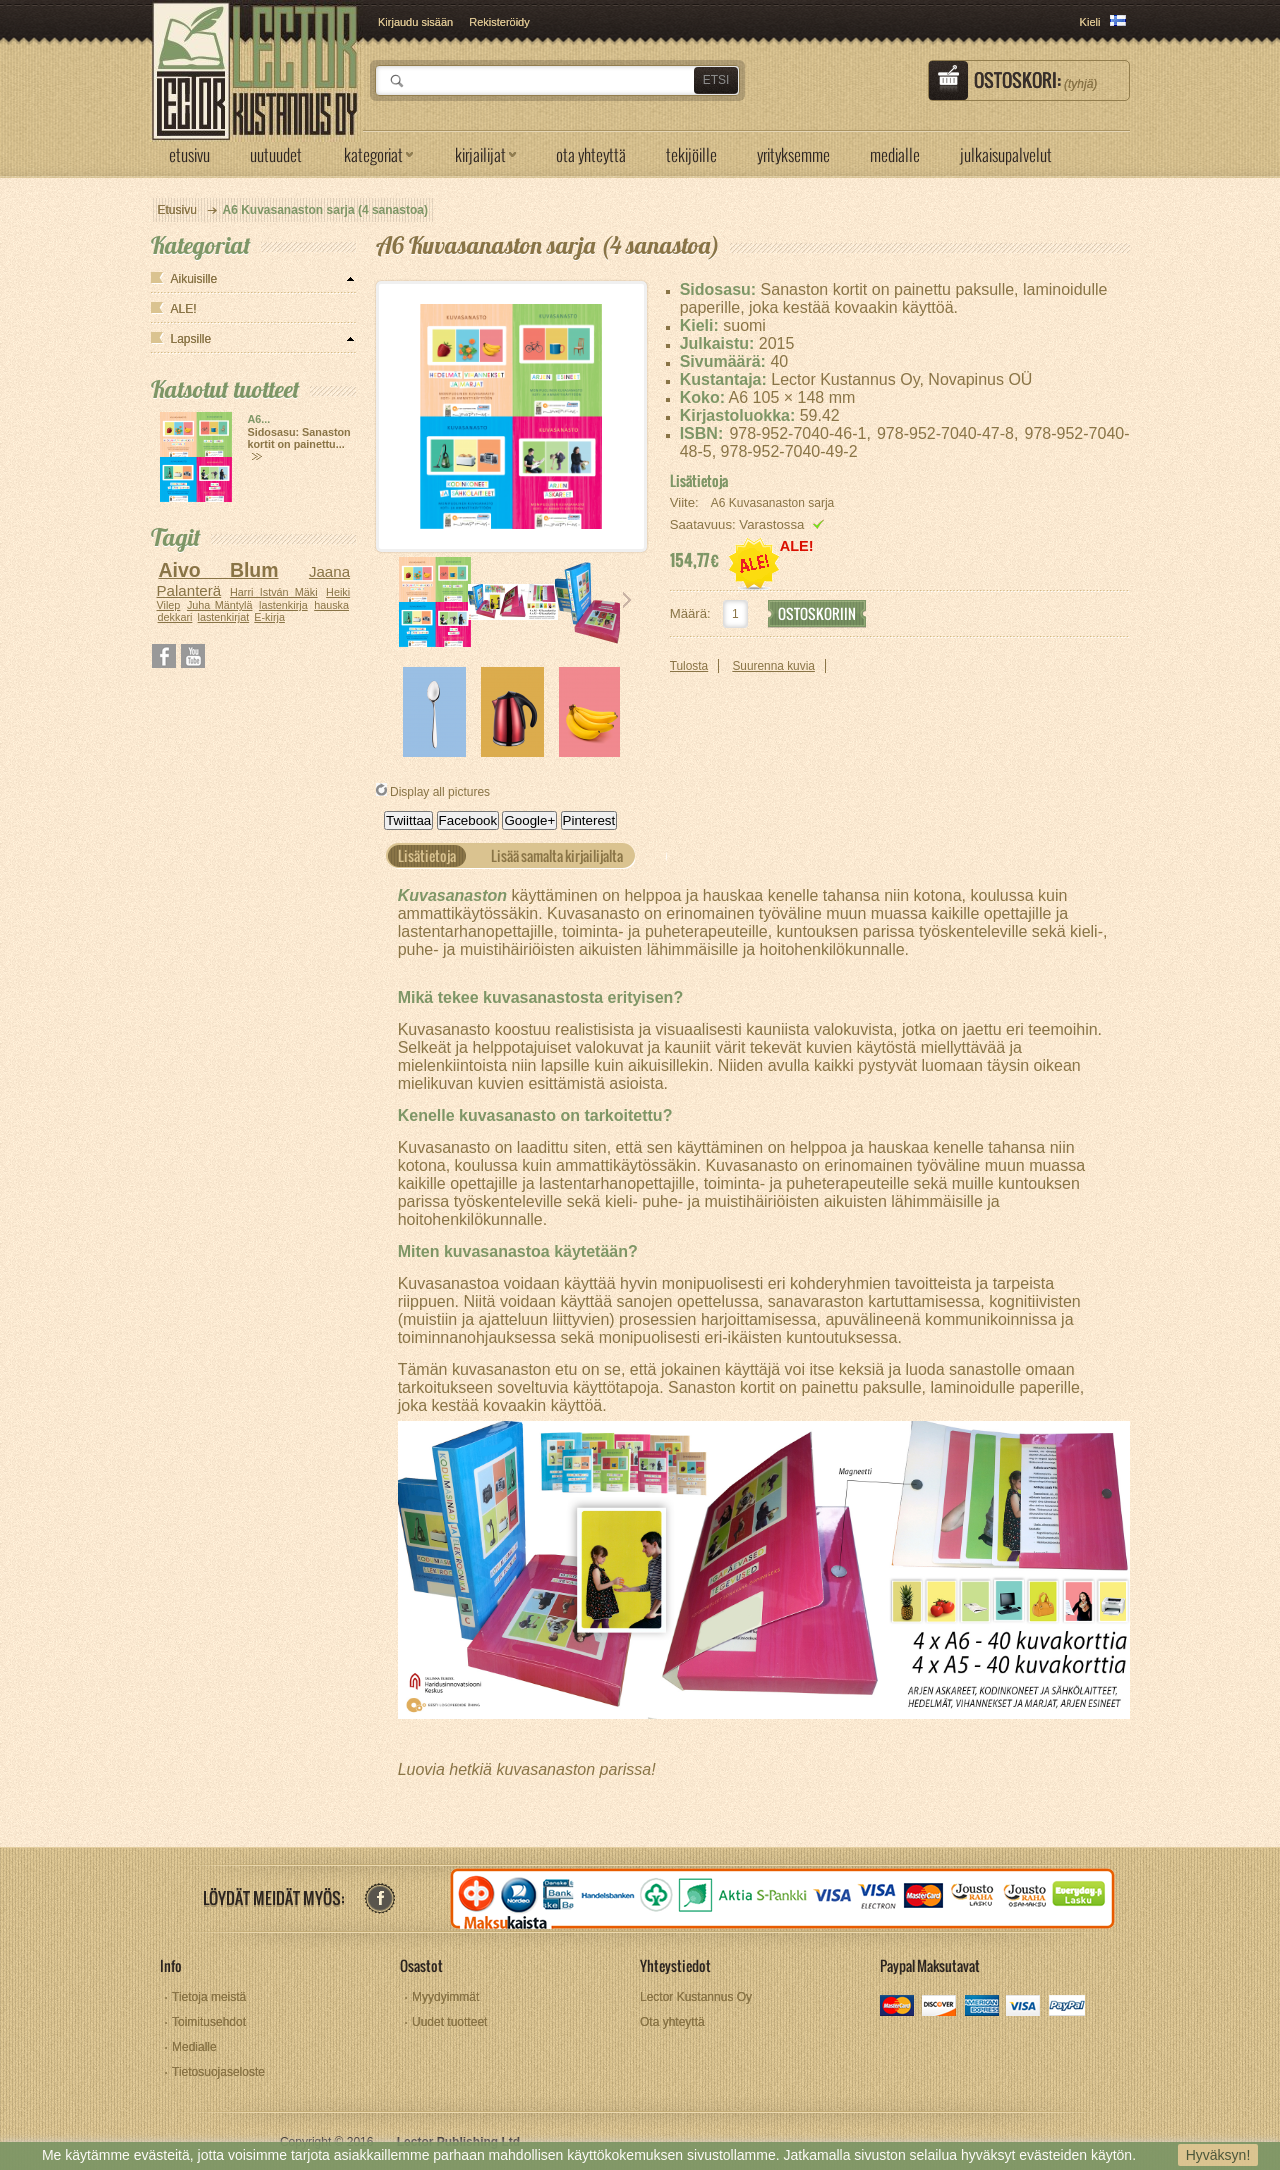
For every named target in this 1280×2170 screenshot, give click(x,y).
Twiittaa (408, 820)
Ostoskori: (1035, 80)
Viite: (686, 502)
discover (940, 2007)
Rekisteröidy (499, 22)
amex (982, 2007)
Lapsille (191, 339)
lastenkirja (283, 605)
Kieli (1090, 22)
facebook (379, 1898)
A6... (259, 419)
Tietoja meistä (209, 1997)
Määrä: (690, 613)
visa (1024, 2007)
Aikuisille (194, 279)
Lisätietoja (699, 481)
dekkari (175, 617)
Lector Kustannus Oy (696, 1997)
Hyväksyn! (1218, 2155)
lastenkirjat (224, 617)
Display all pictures (440, 792)
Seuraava (627, 600)
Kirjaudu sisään (415, 22)
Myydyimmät (445, 1997)
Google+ (529, 820)
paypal (1066, 2007)
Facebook (468, 820)
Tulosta (689, 666)
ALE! (184, 309)
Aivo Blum (218, 570)
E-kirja (269, 617)
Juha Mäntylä (220, 605)
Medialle (194, 2047)
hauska (331, 605)
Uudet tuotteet (449, 2022)
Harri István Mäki (274, 592)
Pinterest (589, 820)
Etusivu (177, 210)
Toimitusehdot (209, 2022)
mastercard (898, 2007)
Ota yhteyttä (672, 2022)
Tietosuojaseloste (218, 2072)
